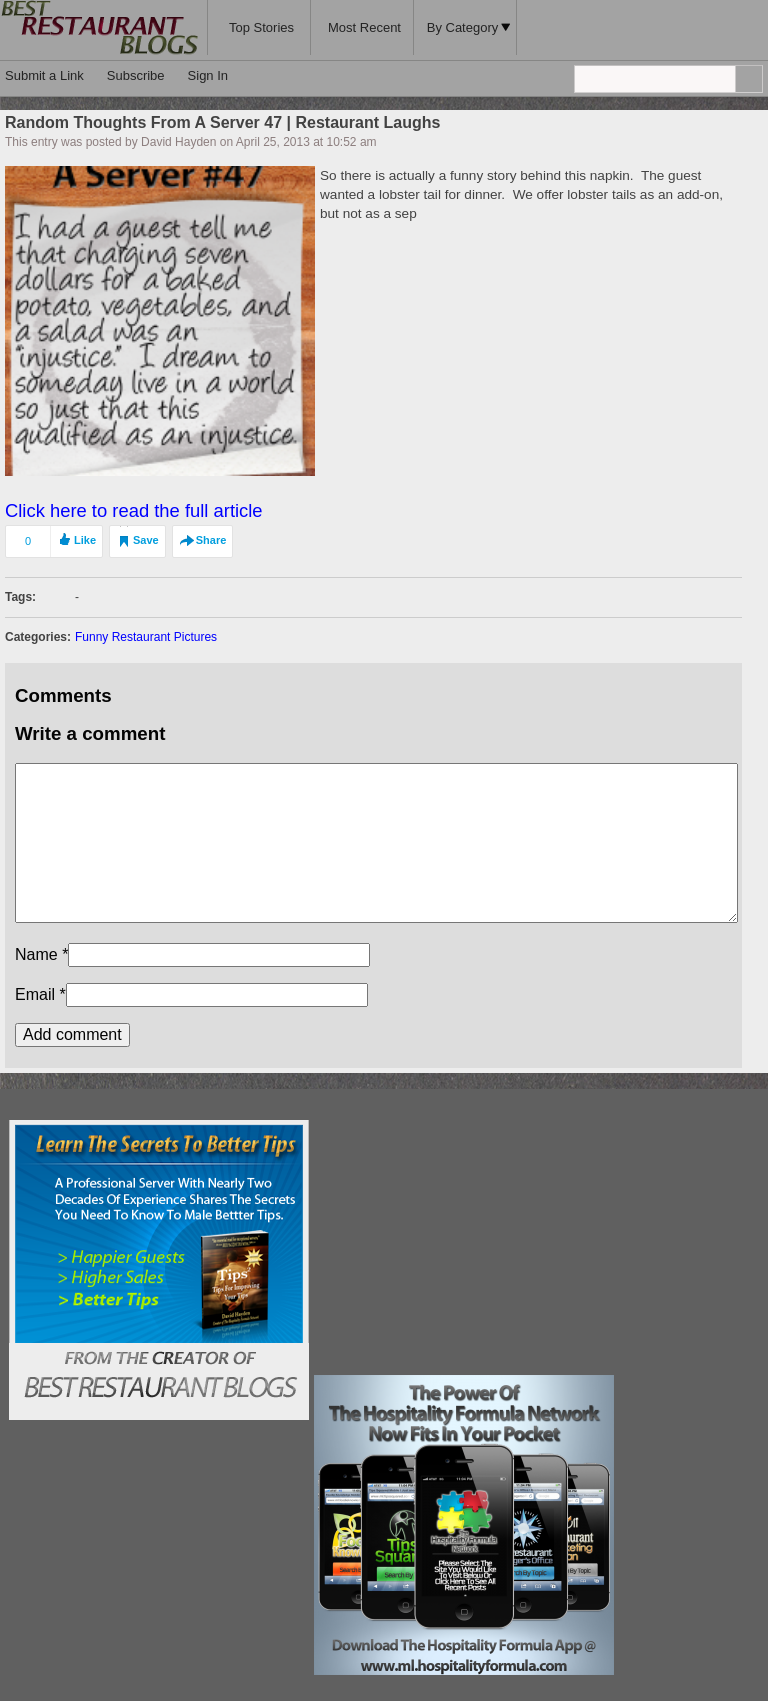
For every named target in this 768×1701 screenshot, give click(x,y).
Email (35, 994)
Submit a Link (44, 75)
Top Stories (261, 27)
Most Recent (364, 27)
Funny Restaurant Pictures (146, 637)
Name (36, 954)
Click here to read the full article (134, 510)
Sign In (208, 75)
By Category (469, 27)
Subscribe (136, 75)
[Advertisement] (464, 1245)
